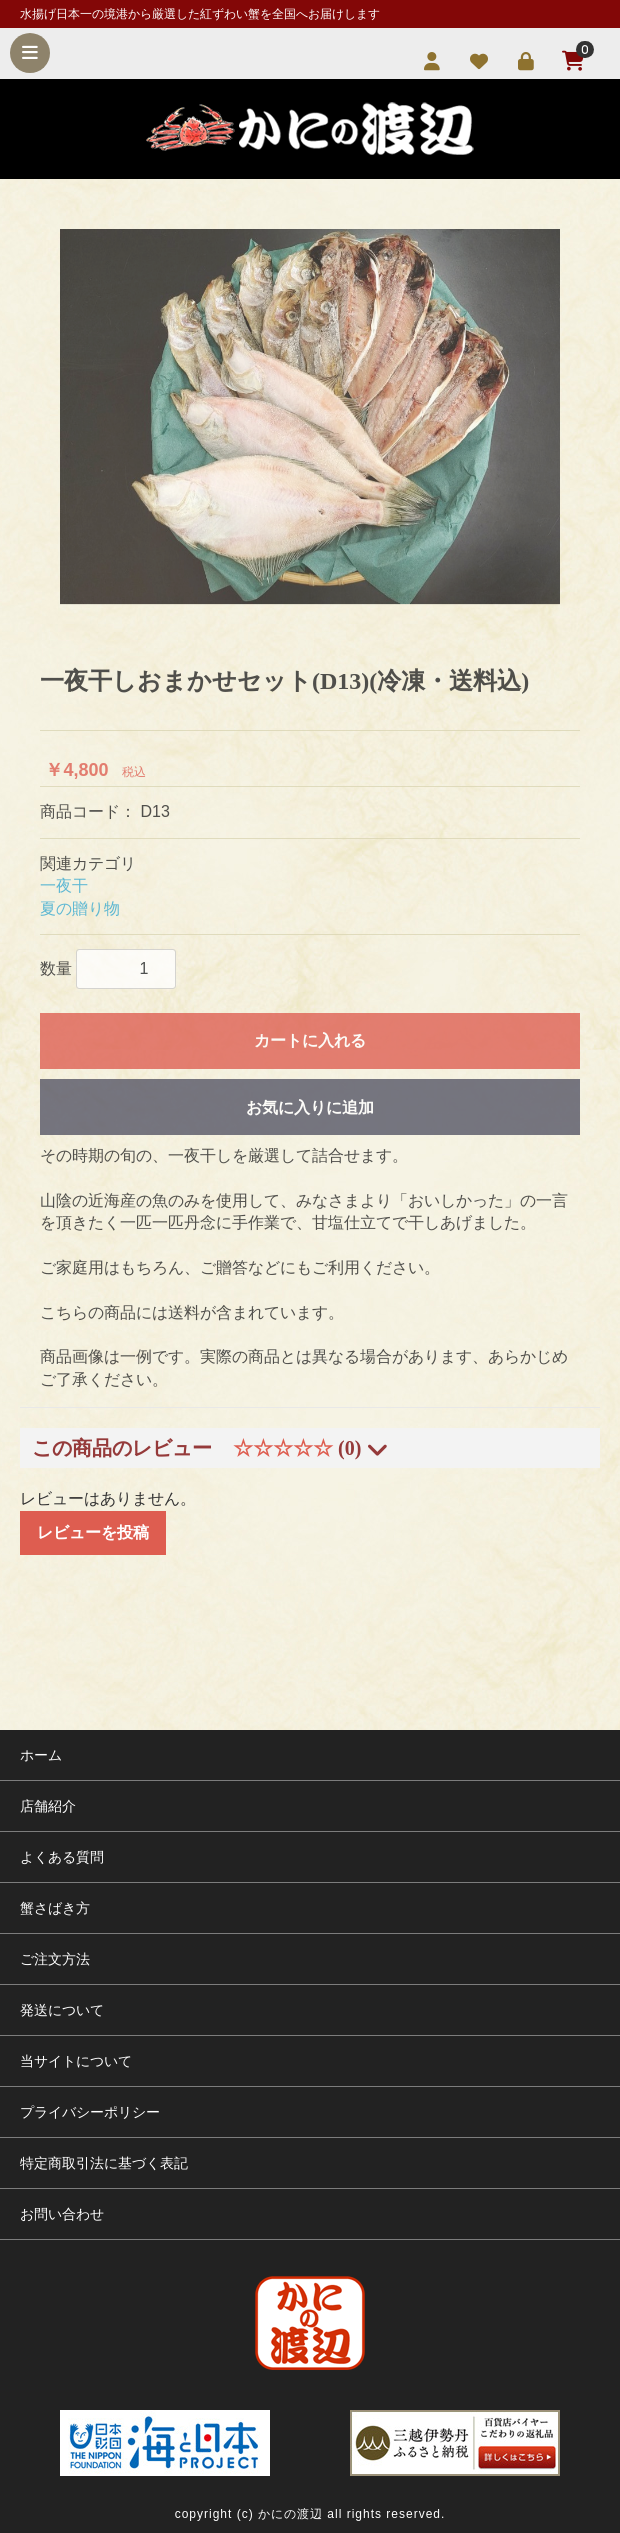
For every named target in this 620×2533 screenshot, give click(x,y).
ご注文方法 (55, 1959)
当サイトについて (76, 2061)
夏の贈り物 (80, 908)
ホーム (41, 1755)
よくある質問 (62, 1857)
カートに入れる (310, 1040)
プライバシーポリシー (90, 2112)
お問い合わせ (62, 2214)
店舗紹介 (48, 1806)
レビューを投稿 (93, 1532)
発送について (62, 2010)
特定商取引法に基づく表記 (104, 2163)
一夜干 (64, 885)
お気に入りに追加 (310, 1107)
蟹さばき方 (55, 1908)
